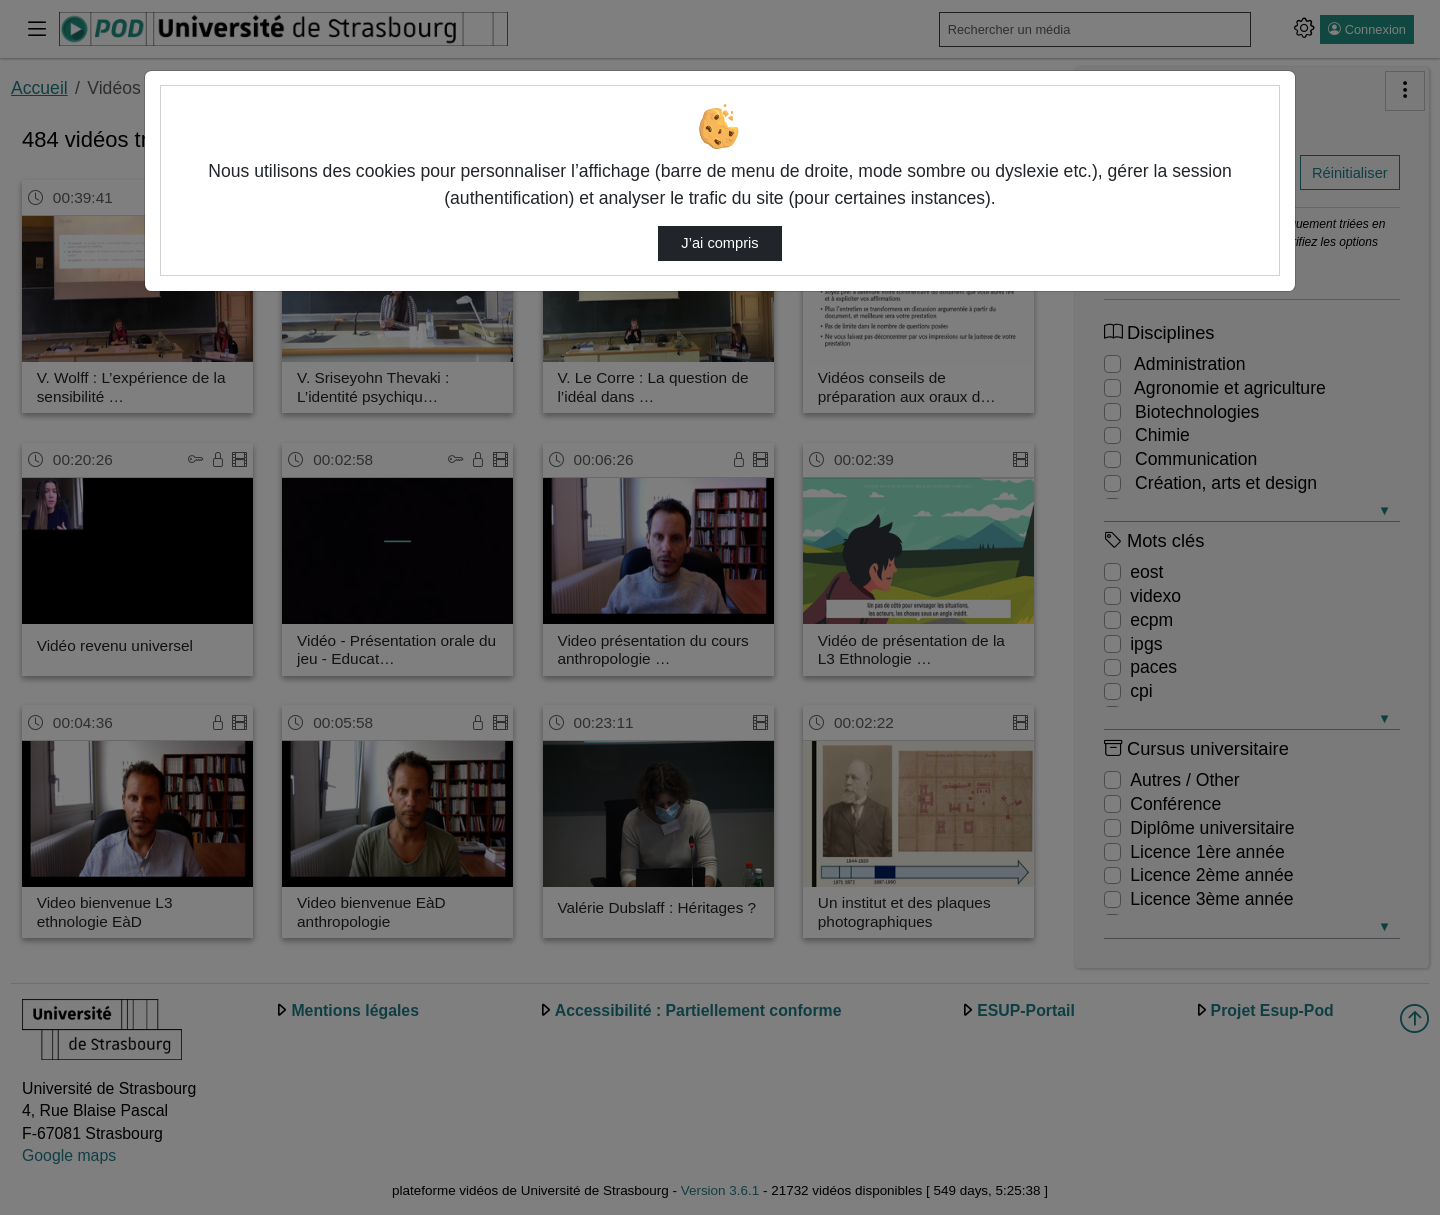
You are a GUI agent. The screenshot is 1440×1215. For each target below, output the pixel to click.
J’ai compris (719, 243)
